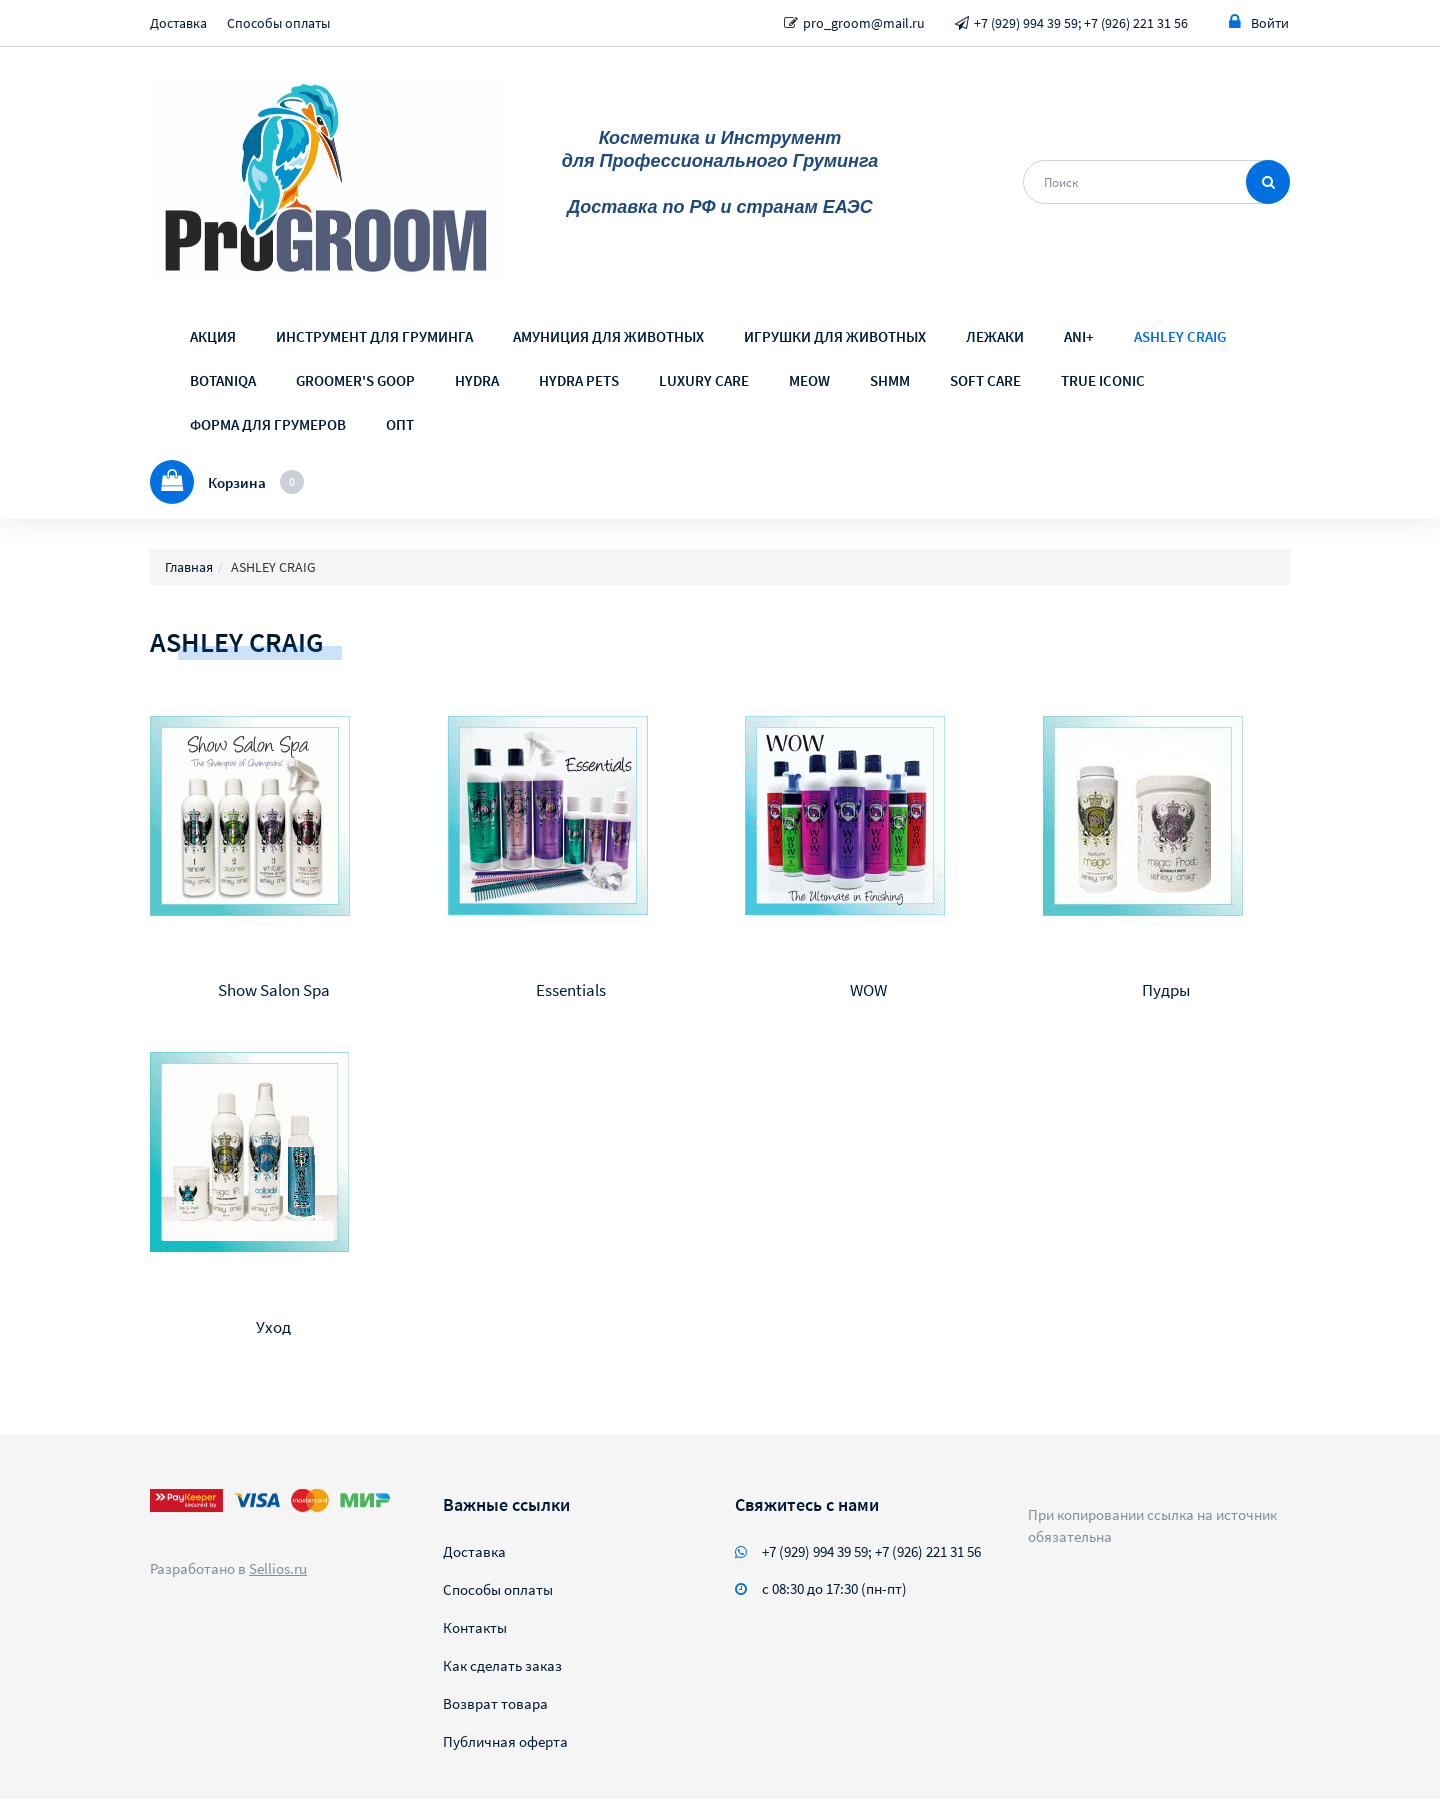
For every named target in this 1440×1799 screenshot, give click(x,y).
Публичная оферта (505, 1741)
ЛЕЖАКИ (995, 336)
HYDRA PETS (579, 380)
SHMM (890, 380)
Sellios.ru (278, 1568)
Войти (1259, 22)
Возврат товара (495, 1703)
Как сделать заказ (502, 1665)
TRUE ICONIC (1103, 380)
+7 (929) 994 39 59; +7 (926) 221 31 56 (1081, 23)
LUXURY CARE (704, 380)
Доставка (178, 23)
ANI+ (1079, 336)
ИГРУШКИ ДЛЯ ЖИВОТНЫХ (835, 336)
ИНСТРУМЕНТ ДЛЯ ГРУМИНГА (374, 336)
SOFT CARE (985, 380)
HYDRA (477, 380)
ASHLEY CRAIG (1180, 336)
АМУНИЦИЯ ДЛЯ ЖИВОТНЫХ (608, 336)
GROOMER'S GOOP (355, 380)
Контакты (475, 1627)
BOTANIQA (223, 380)
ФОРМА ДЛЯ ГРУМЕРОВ (268, 424)
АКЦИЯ (213, 336)
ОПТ (400, 424)
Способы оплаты (278, 23)
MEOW (809, 380)
